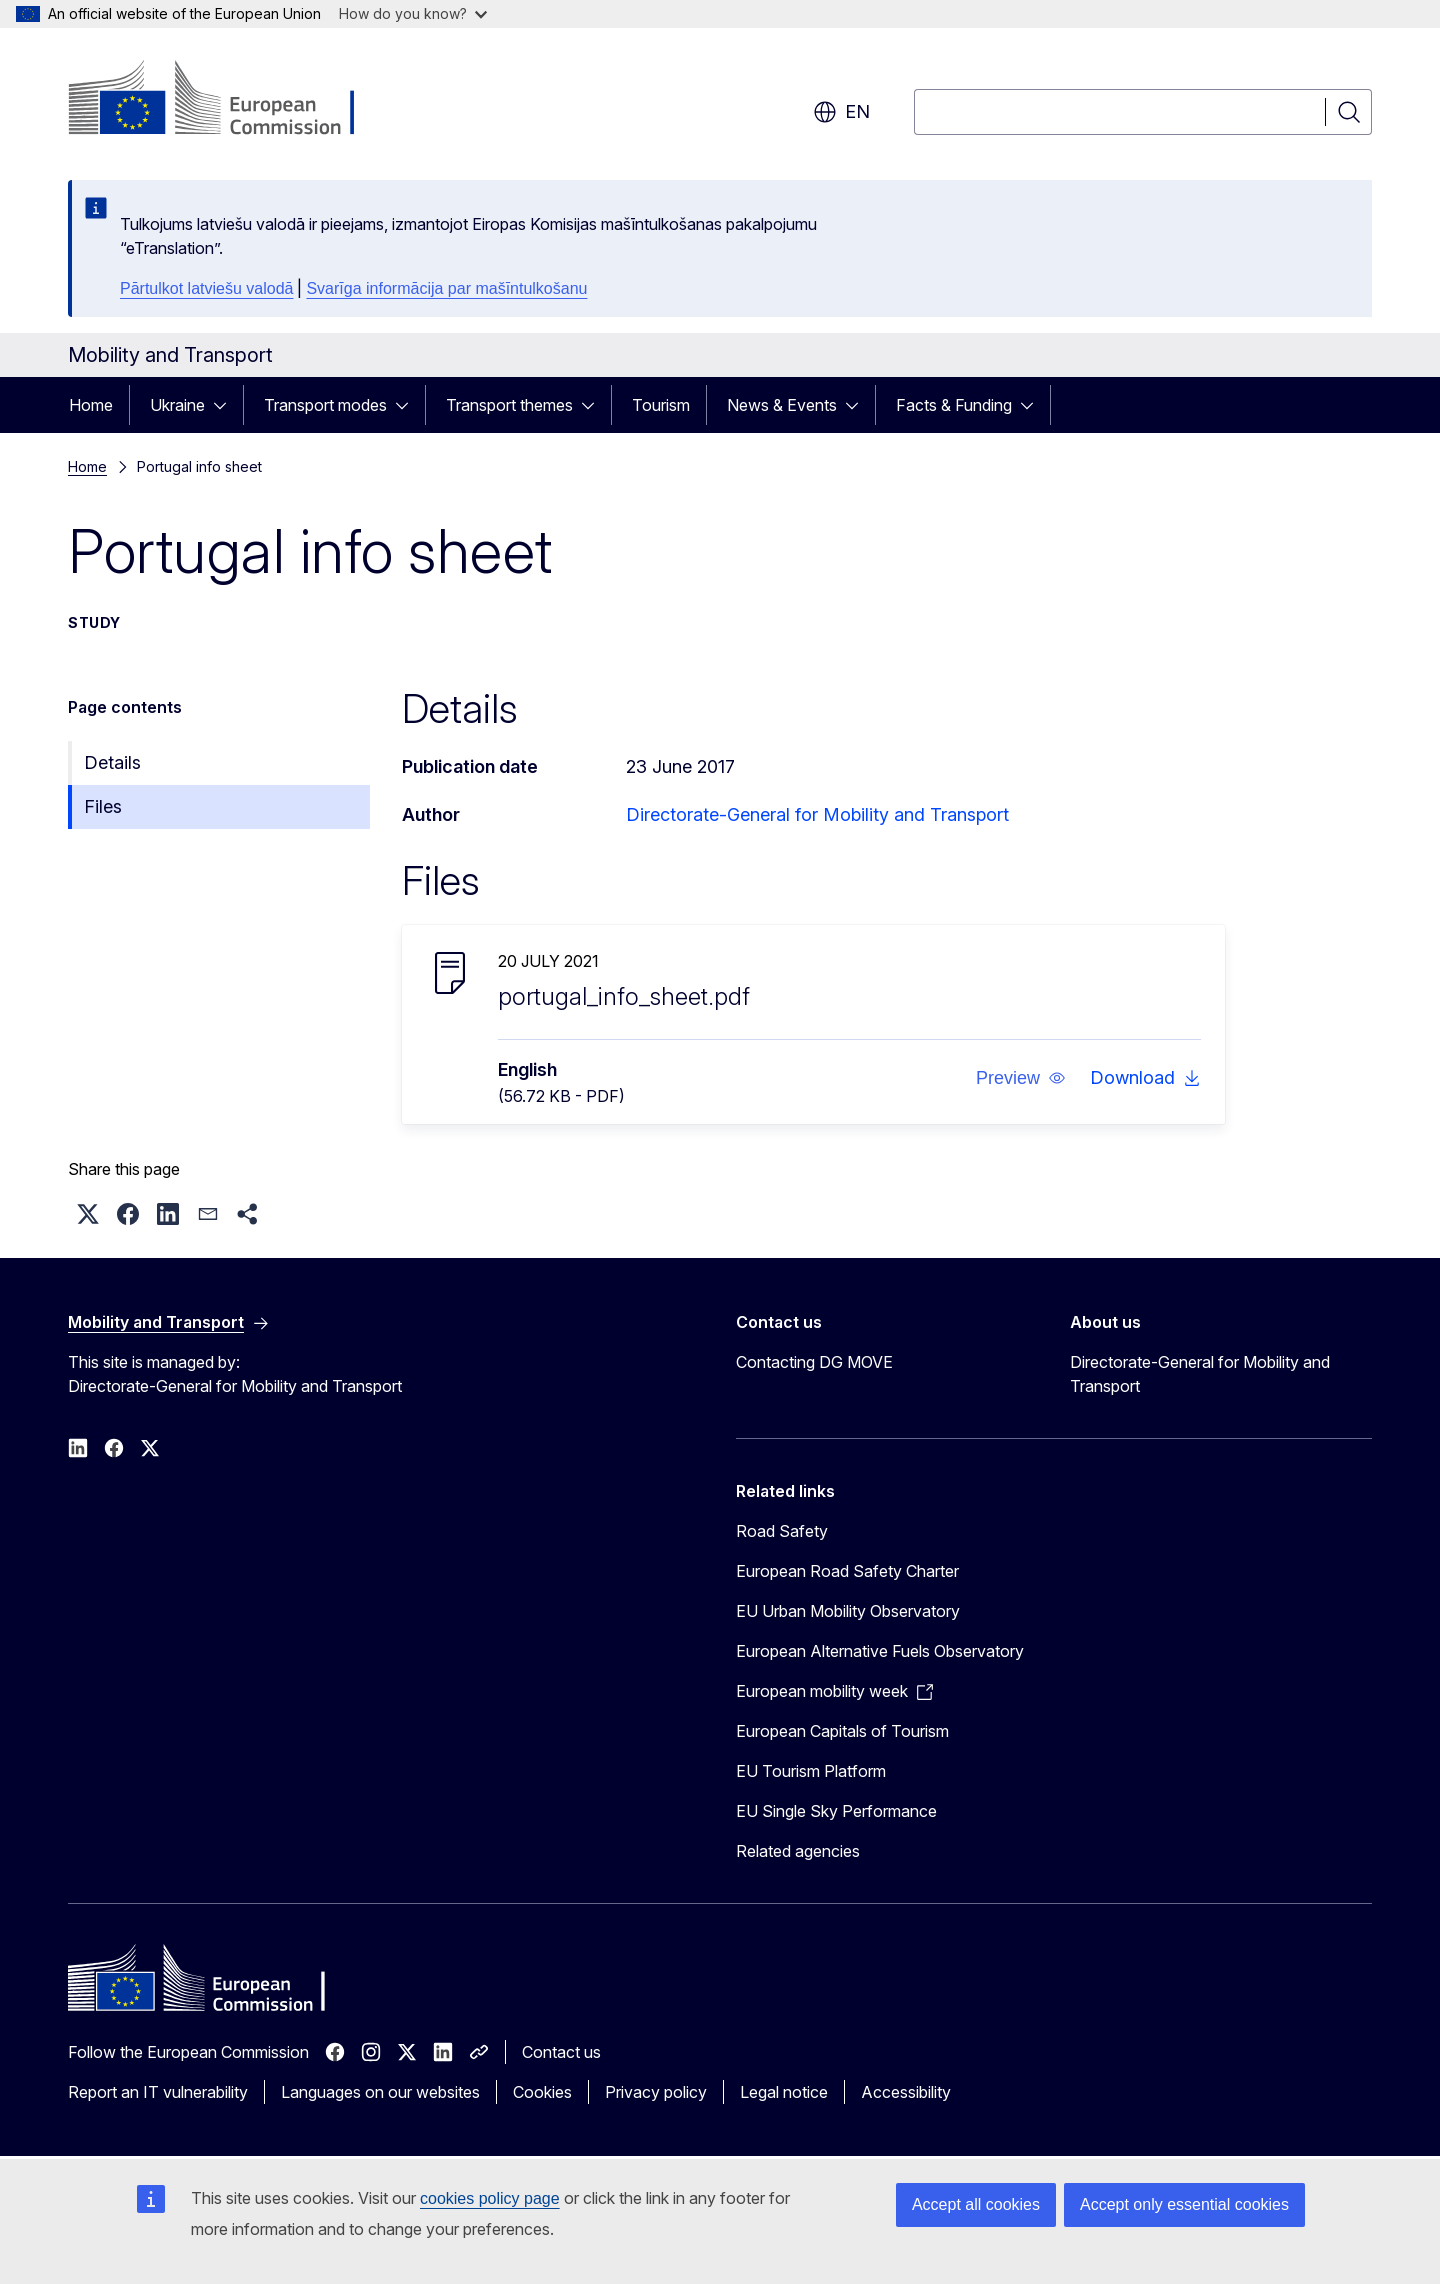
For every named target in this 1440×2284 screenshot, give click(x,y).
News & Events (782, 405)
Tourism (661, 405)
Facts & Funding (954, 405)
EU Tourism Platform (811, 1771)
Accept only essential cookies (1184, 2204)
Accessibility (906, 2092)
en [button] (841, 112)
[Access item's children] (226, 405)
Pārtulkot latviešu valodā (206, 288)
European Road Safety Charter (847, 1571)
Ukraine (177, 405)
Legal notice (784, 2092)
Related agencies (798, 1851)
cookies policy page (490, 2198)
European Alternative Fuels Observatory (880, 1651)
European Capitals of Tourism (842, 1731)
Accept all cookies (976, 2204)
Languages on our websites (380, 2092)
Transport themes (509, 405)
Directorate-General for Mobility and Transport (817, 814)
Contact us (561, 2052)
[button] (1021, 1078)
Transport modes (325, 405)
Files (103, 806)
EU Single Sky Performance (836, 1811)
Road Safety (782, 1531)
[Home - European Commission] (229, 100)
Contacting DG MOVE (814, 1362)
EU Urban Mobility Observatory (848, 1611)
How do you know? (413, 13)
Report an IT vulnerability (158, 2092)
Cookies (542, 2092)
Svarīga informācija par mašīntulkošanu (446, 288)
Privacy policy (656, 2092)
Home (91, 405)
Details (112, 762)
